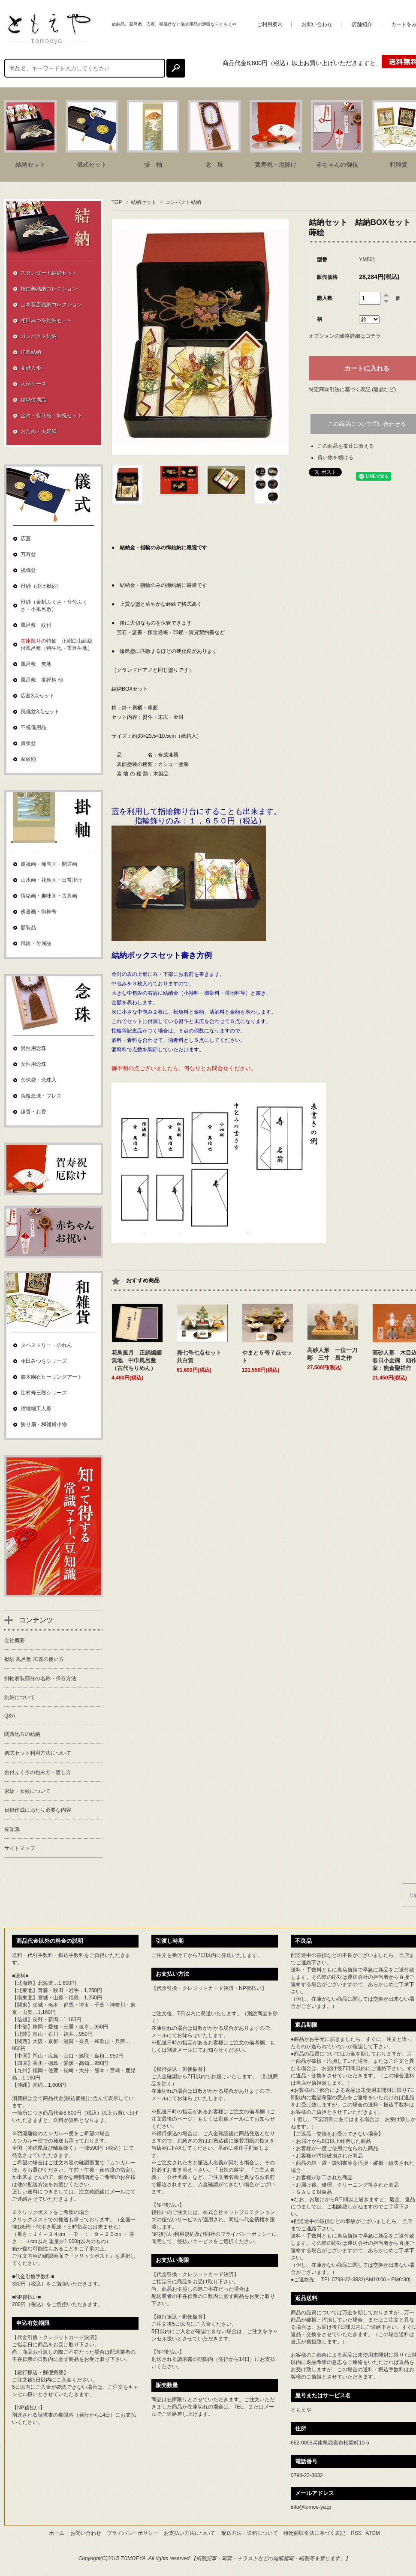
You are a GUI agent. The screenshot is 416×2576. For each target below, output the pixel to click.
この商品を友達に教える (345, 446)
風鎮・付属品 (36, 943)
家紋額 (28, 759)
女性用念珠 (33, 1064)
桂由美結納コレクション (49, 289)
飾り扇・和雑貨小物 (44, 1424)
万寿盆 (28, 554)
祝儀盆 (28, 570)
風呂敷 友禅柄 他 (42, 680)
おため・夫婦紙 (39, 431)
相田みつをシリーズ (44, 1361)
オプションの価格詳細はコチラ (345, 336)
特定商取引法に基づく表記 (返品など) (352, 389)
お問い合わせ (316, 24)
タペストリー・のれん (46, 1345)
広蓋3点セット (37, 696)
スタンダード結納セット (49, 273)
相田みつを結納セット (46, 320)
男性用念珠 (33, 1048)
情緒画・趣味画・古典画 (49, 896)
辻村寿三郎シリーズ (44, 1393)
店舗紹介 (362, 24)
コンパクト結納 (183, 202)
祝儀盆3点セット (40, 712)
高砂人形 (31, 368)
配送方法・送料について (249, 2533)
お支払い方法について (189, 2533)
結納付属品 (33, 400)
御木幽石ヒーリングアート (51, 1377)
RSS (356, 2533)
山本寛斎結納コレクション (51, 305)
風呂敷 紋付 (36, 625)
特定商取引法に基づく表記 (314, 2533)
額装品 (28, 927)
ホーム (56, 2533)
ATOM (372, 2533)
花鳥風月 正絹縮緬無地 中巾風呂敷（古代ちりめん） (137, 1360)
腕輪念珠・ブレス (41, 1096)
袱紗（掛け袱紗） (41, 586)
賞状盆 (28, 743)
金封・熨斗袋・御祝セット (51, 416)
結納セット (144, 202)
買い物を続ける (335, 458)
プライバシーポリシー (246, 2234)
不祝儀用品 (33, 727)
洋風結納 (31, 352)
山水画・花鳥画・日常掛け (51, 880)
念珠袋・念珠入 (39, 1080)
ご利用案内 (270, 24)
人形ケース (33, 384)
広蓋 (26, 539)
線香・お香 (33, 1112)
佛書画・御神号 (39, 912)
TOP (117, 202)
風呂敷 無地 (36, 664)
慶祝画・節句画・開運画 (49, 864)
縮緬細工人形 (36, 1409)
